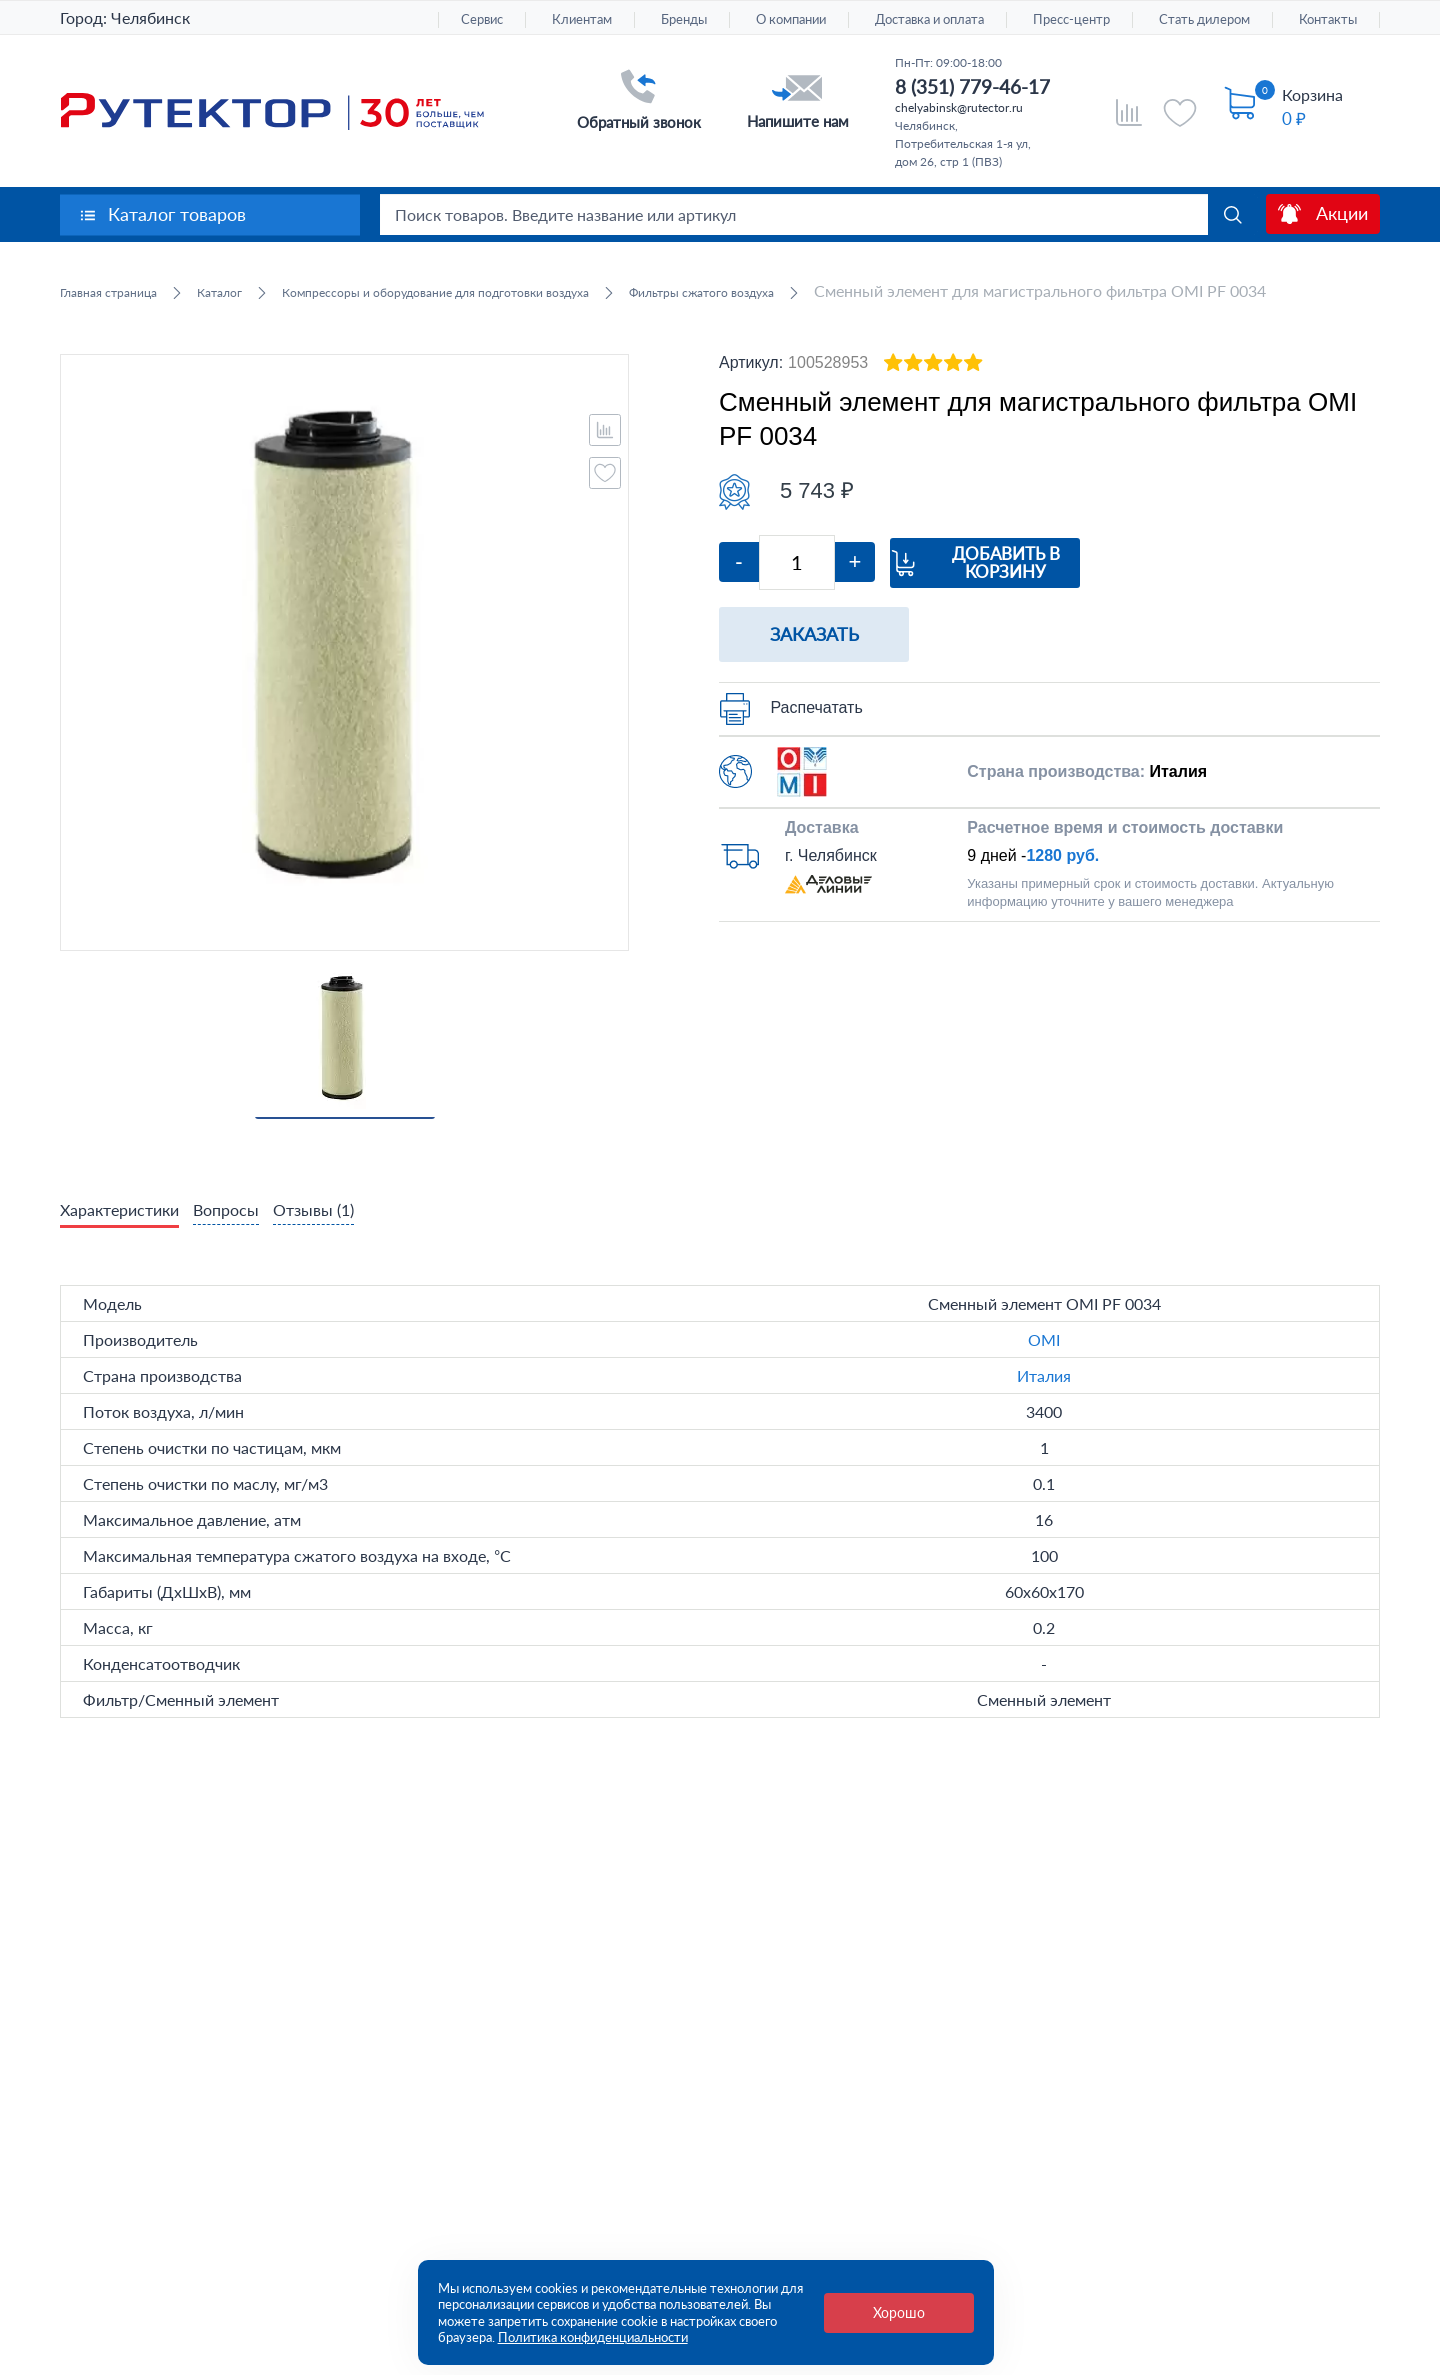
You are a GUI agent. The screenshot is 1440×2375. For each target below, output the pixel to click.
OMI (1044, 1368)
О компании (791, 19)
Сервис (482, 19)
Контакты (1328, 19)
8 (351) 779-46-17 (972, 86)
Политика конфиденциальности (593, 2337)
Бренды (684, 19)
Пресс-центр (1071, 19)
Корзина (1312, 94)
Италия (1044, 1404)
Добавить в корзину (1072, 589)
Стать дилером (1204, 19)
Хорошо (899, 2312)
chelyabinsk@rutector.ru (959, 107)
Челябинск (150, 17)
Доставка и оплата (929, 19)
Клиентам (582, 19)
